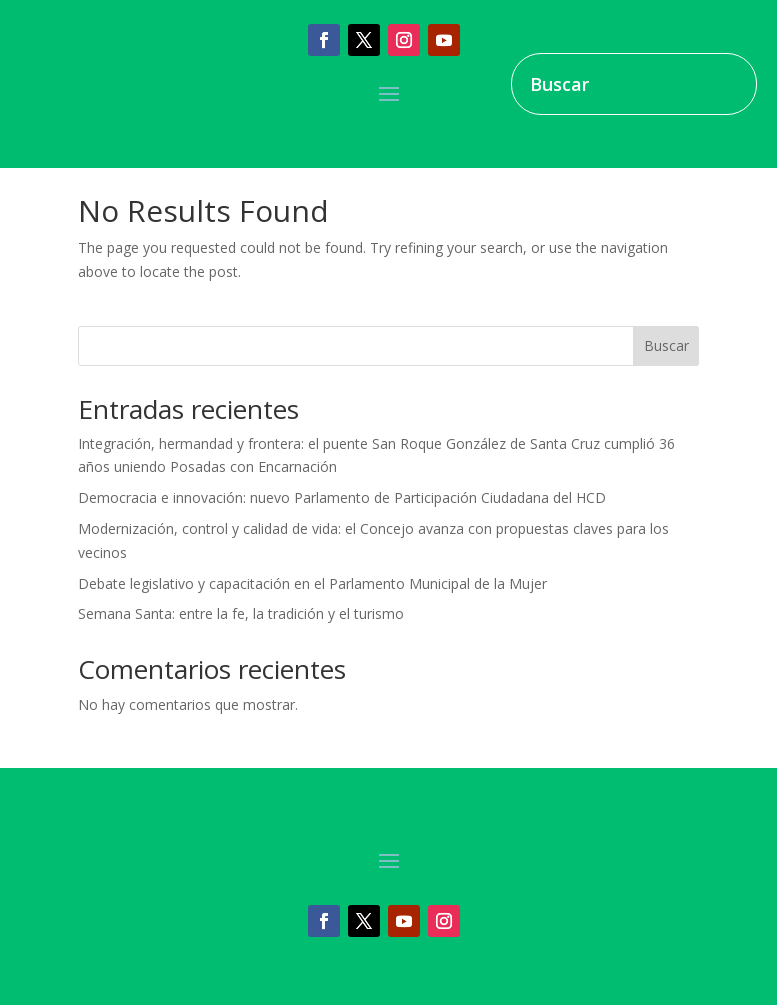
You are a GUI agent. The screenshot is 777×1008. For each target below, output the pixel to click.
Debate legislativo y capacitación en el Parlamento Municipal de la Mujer (312, 583)
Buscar (666, 345)
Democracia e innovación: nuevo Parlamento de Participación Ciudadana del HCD (342, 497)
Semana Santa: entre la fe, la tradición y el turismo (241, 613)
